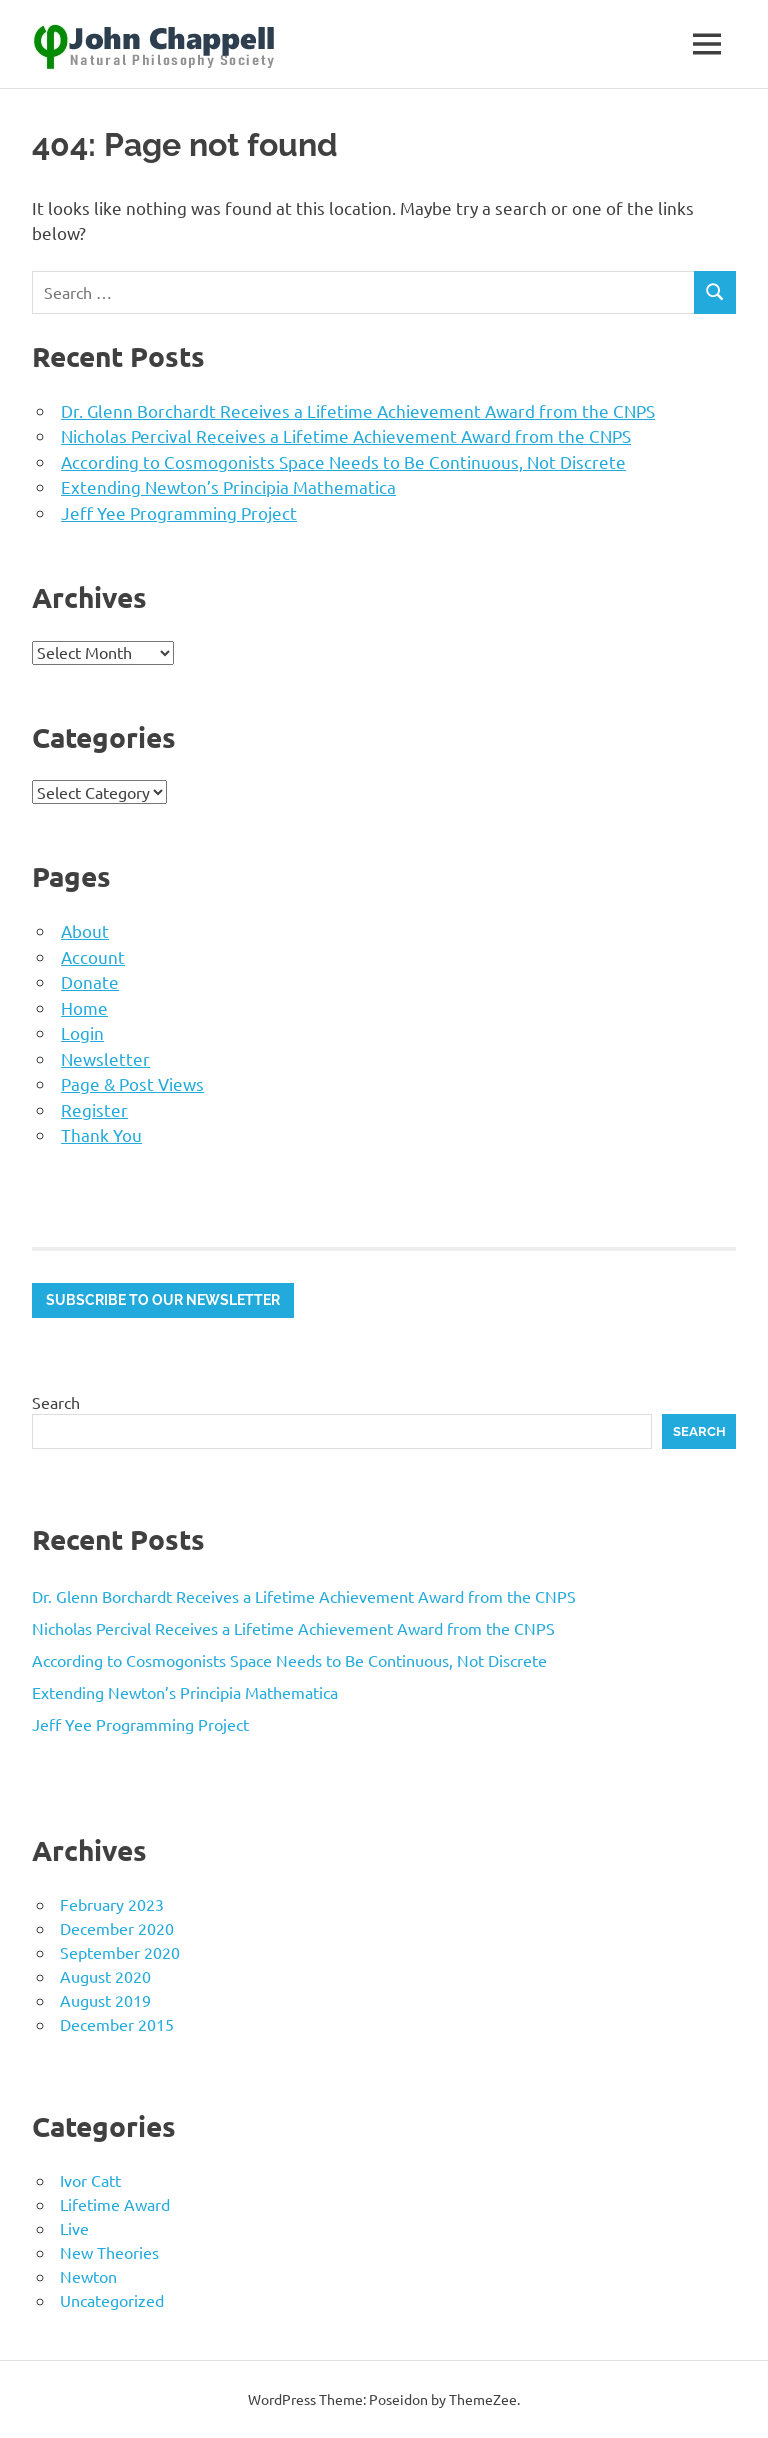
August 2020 (105, 1976)
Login (82, 1032)
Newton (88, 2276)
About (85, 930)
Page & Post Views (132, 1083)
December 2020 (117, 1928)
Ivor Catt (90, 2180)
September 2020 (120, 1952)
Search (56, 1402)
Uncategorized (112, 2300)
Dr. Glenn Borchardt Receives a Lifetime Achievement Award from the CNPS (358, 410)
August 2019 (105, 2000)
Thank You (101, 1134)
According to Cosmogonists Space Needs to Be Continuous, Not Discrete (343, 461)
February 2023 (112, 1904)
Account (93, 956)
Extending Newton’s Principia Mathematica (228, 486)
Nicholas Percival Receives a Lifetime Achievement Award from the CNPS (346, 435)
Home (84, 1007)
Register (94, 1109)
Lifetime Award (115, 2204)
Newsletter (105, 1058)
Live (74, 2228)
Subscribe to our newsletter (163, 1300)
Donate (90, 981)
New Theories (109, 2252)
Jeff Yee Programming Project (179, 512)
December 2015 (117, 2024)
